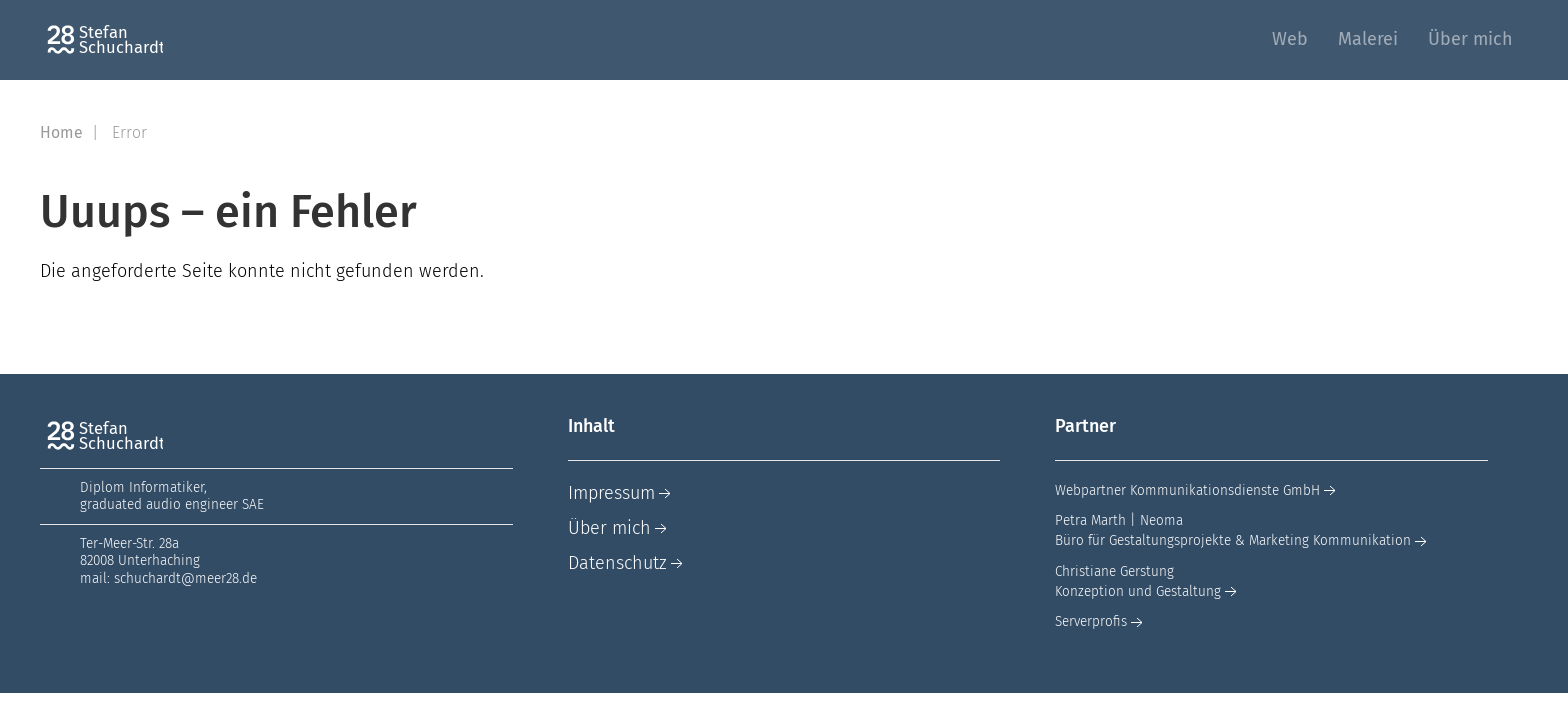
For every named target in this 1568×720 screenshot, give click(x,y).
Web (1290, 39)
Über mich (1470, 39)
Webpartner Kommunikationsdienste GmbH (1197, 490)
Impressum (621, 493)
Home (63, 132)
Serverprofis (1101, 621)
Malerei (1368, 39)
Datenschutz (627, 563)
